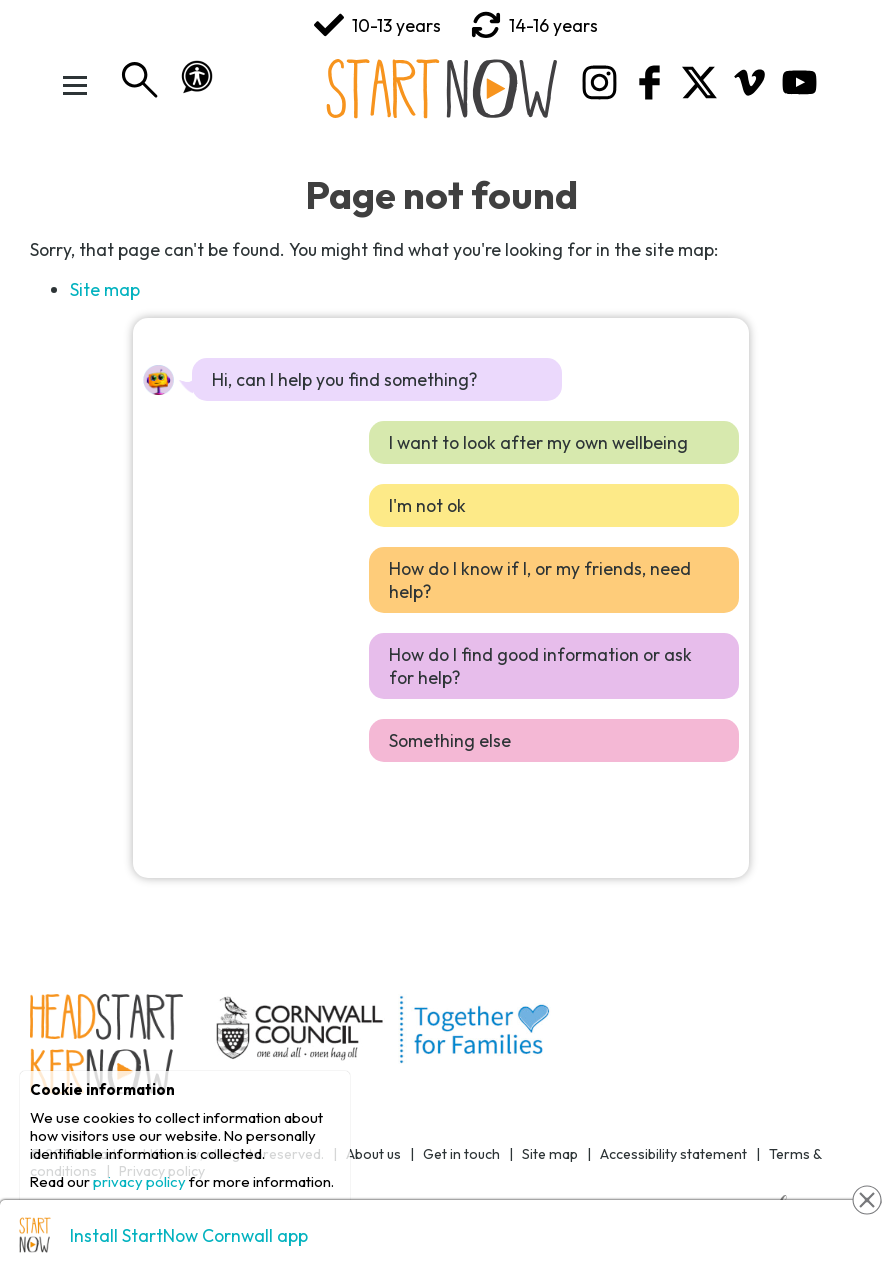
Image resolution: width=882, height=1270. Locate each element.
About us (373, 1154)
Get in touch (461, 1154)
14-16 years (534, 25)
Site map (105, 289)
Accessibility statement (673, 1154)
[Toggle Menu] (75, 85)
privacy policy (139, 1181)
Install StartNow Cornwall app (189, 1235)
